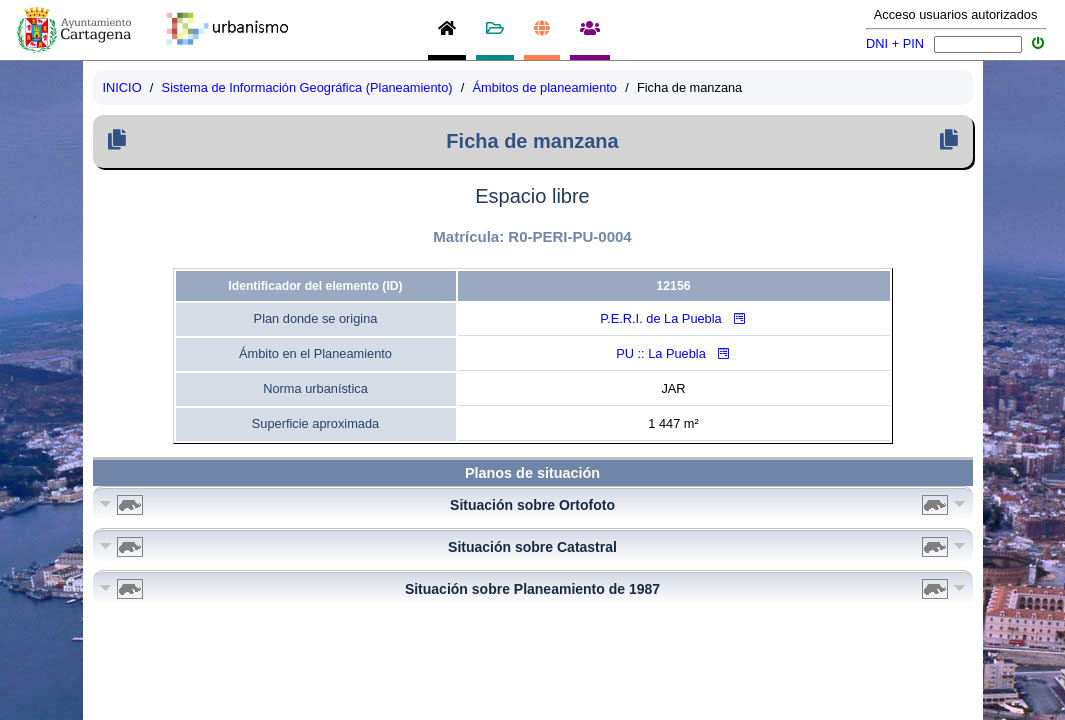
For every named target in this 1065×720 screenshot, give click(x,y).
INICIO (122, 87)
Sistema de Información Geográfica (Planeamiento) (307, 87)
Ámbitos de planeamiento (545, 87)
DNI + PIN (895, 43)
